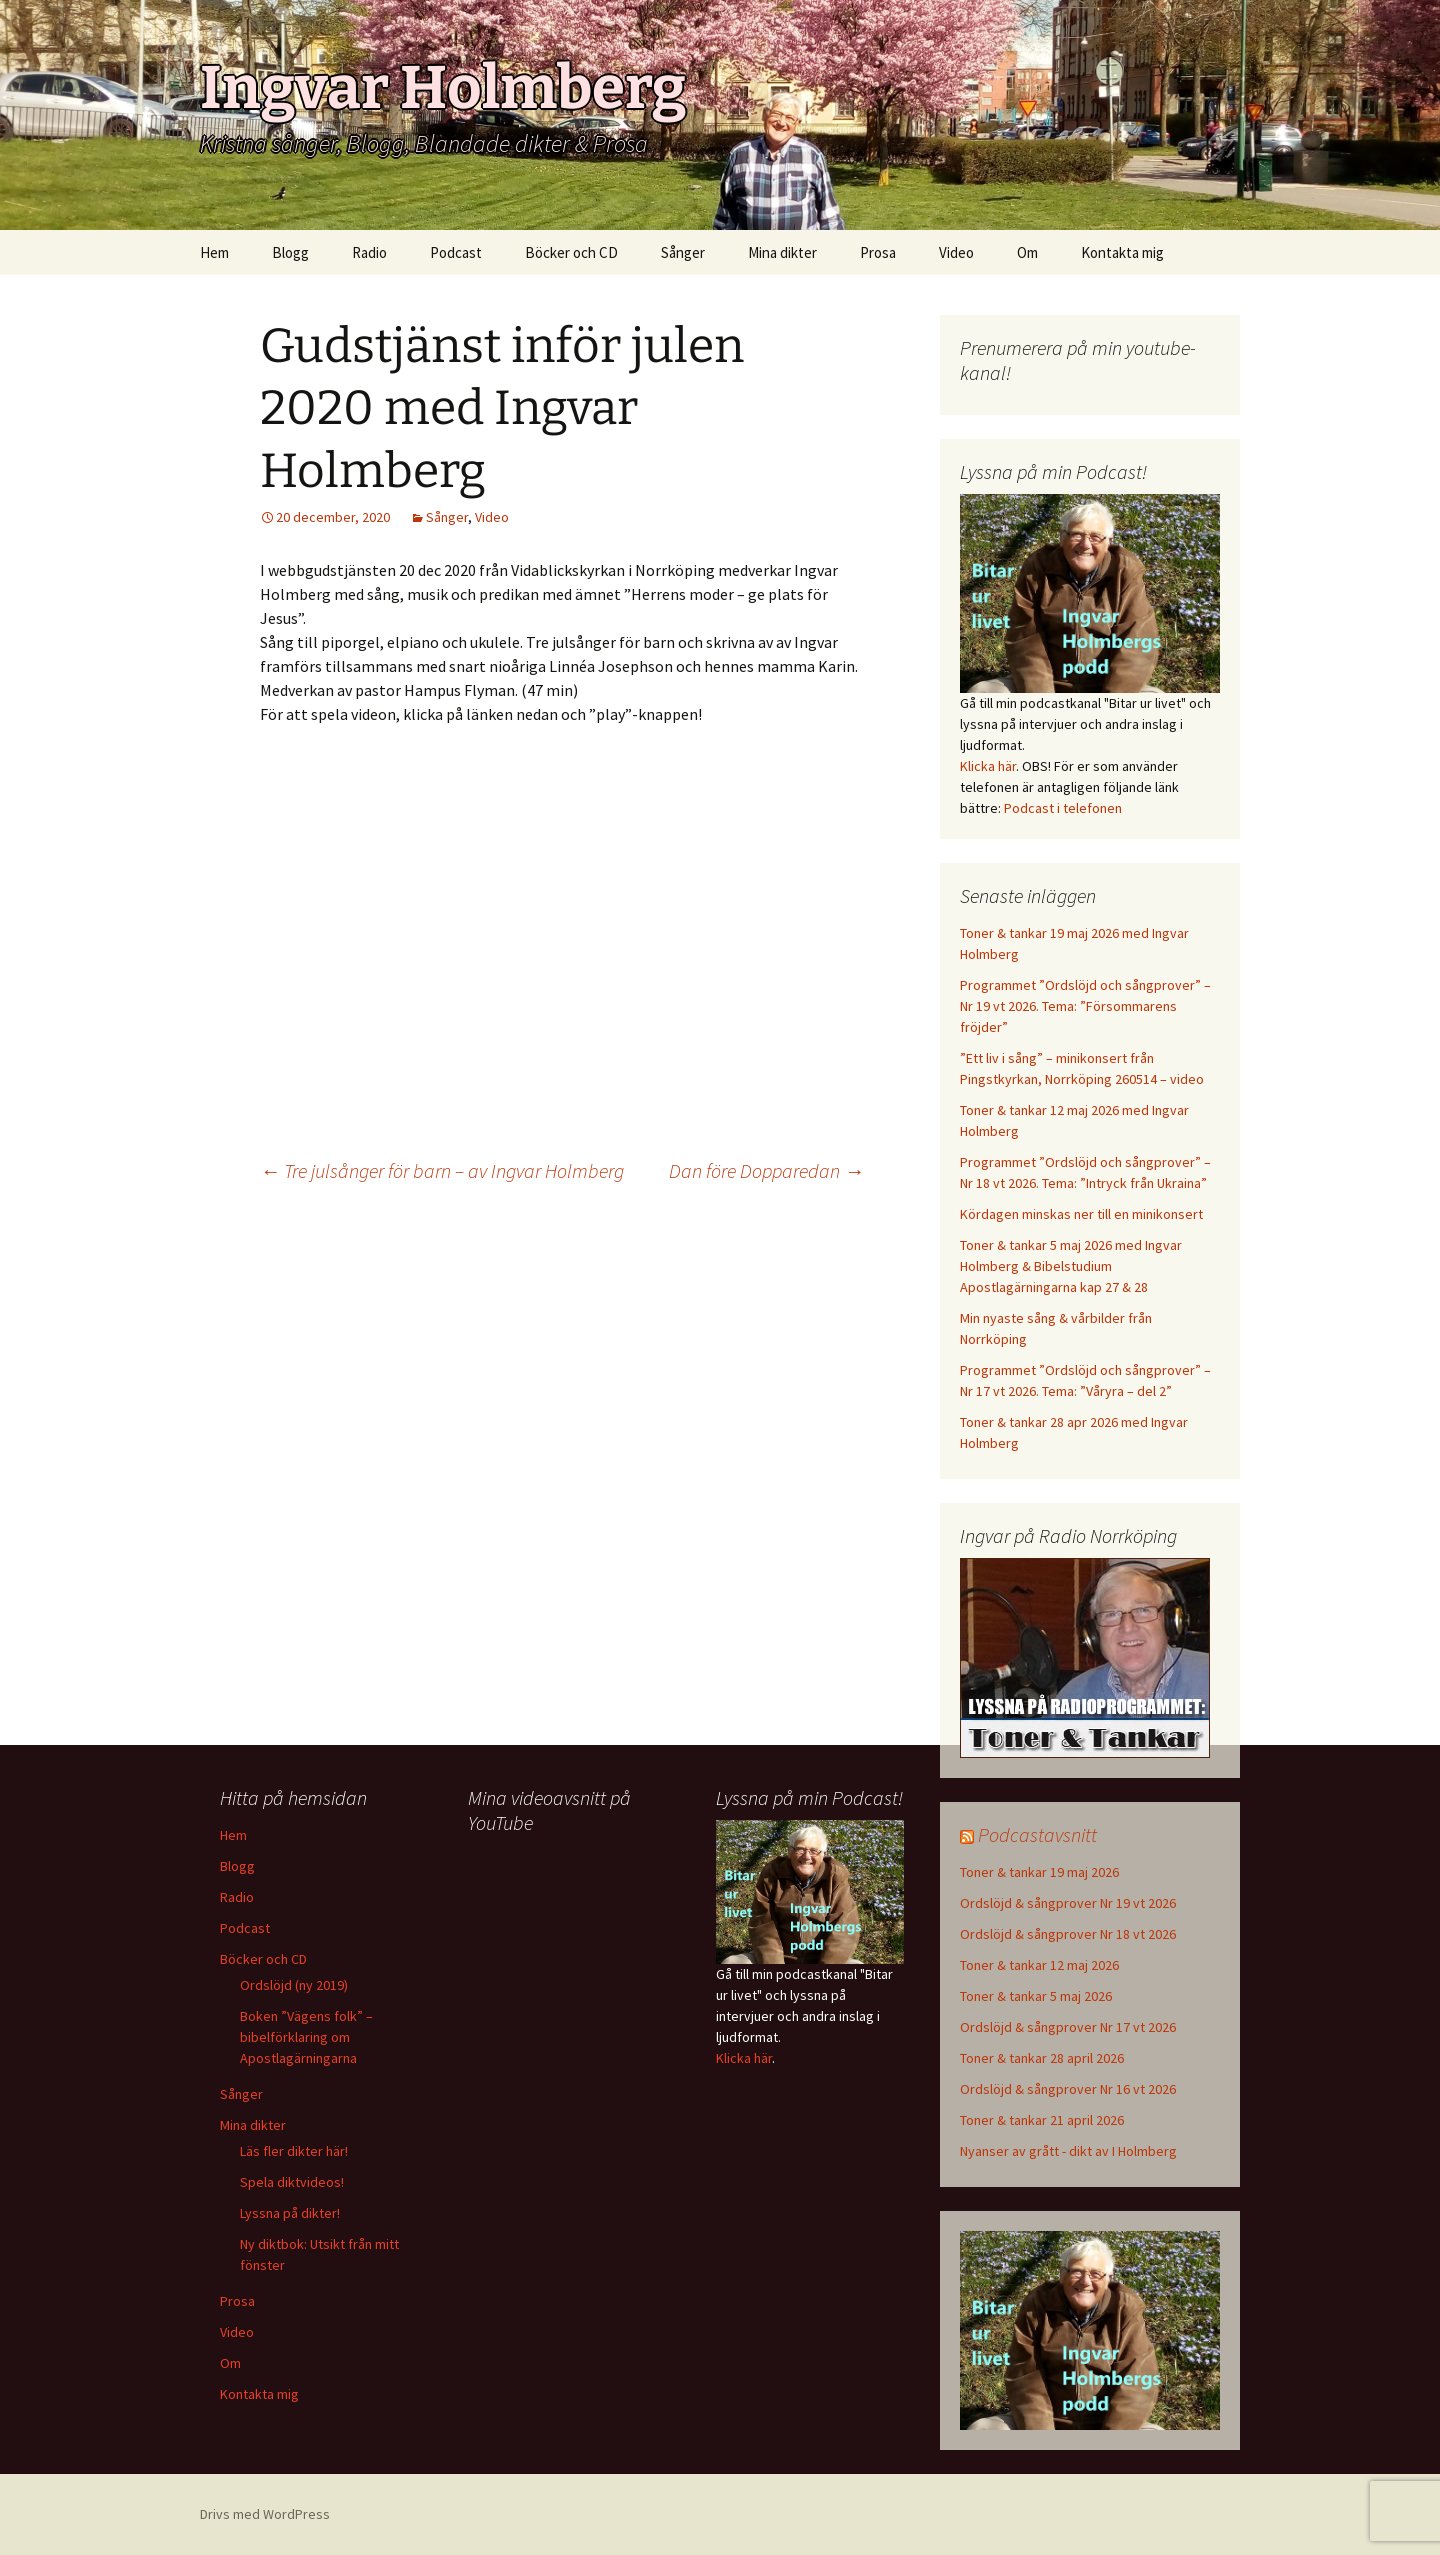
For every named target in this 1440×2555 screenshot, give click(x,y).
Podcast (456, 252)
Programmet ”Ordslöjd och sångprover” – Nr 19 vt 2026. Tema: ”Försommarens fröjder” (1085, 1006)
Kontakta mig (1122, 252)
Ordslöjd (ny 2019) (294, 1985)
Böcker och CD (571, 252)
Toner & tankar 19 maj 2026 (1039, 1872)
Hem (214, 252)
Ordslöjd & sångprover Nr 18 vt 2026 (1068, 1934)
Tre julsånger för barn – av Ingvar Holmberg (442, 1170)
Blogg (290, 252)
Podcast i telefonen (1063, 808)
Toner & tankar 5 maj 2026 (1036, 1996)
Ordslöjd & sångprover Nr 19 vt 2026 (1068, 1903)
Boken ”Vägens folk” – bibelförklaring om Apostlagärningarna (306, 2037)
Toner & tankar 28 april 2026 (1042, 2058)
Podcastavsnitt (1037, 1834)
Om (1027, 252)
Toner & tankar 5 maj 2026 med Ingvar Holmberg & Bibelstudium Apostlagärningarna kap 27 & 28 (1071, 1266)
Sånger (683, 252)
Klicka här (988, 766)
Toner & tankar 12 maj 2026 (1039, 1965)
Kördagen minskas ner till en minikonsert (1081, 1214)
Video (956, 252)
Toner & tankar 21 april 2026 (1042, 2120)
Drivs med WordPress (265, 2514)
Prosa (878, 252)
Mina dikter (782, 252)
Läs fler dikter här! (294, 2151)
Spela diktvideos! (292, 2182)
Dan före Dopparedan (766, 1170)
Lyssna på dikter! (290, 2213)
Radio (369, 252)
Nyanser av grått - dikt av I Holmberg (1068, 2151)
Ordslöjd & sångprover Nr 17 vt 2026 (1068, 2027)
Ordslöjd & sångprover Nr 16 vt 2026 (1068, 2089)
